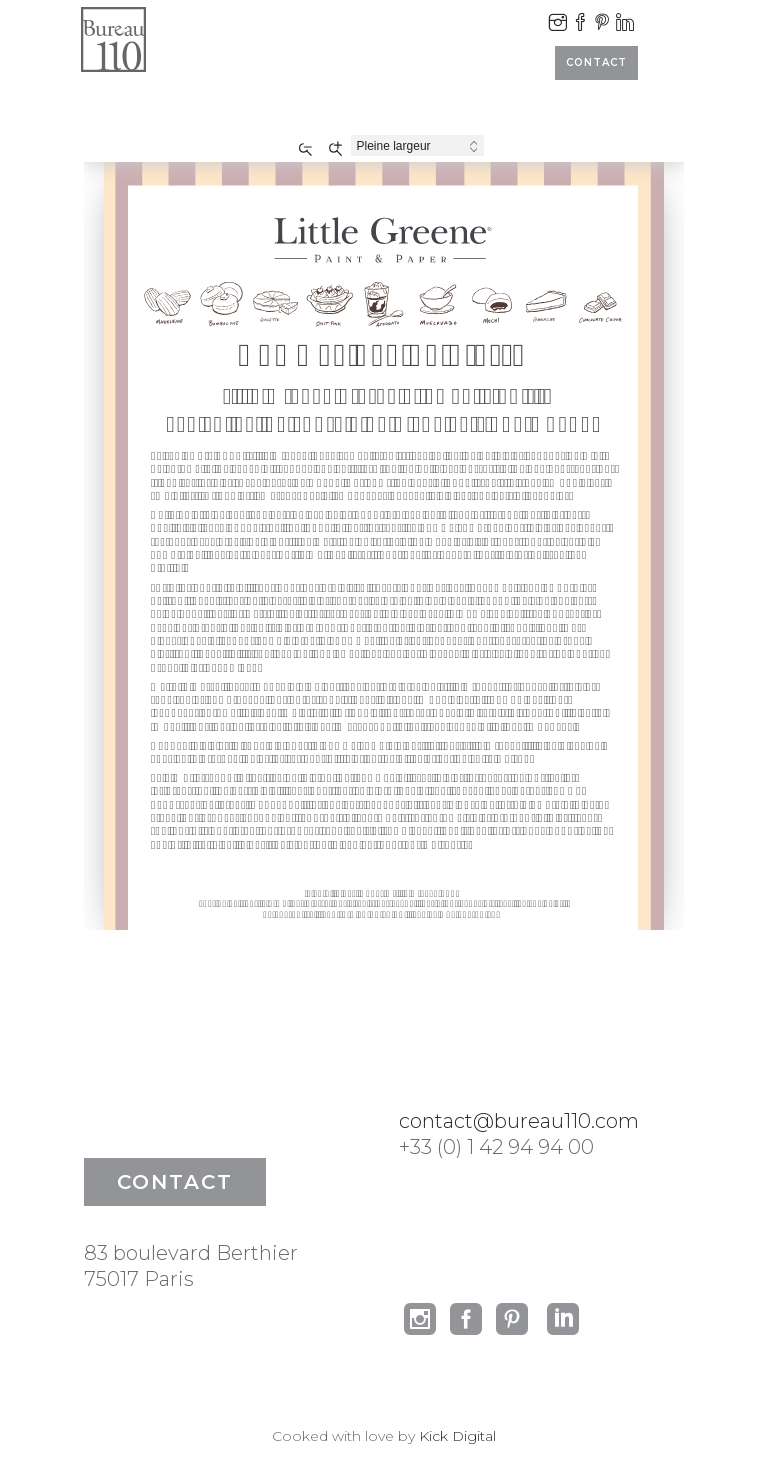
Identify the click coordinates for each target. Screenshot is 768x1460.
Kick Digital (457, 1436)
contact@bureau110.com (519, 1121)
